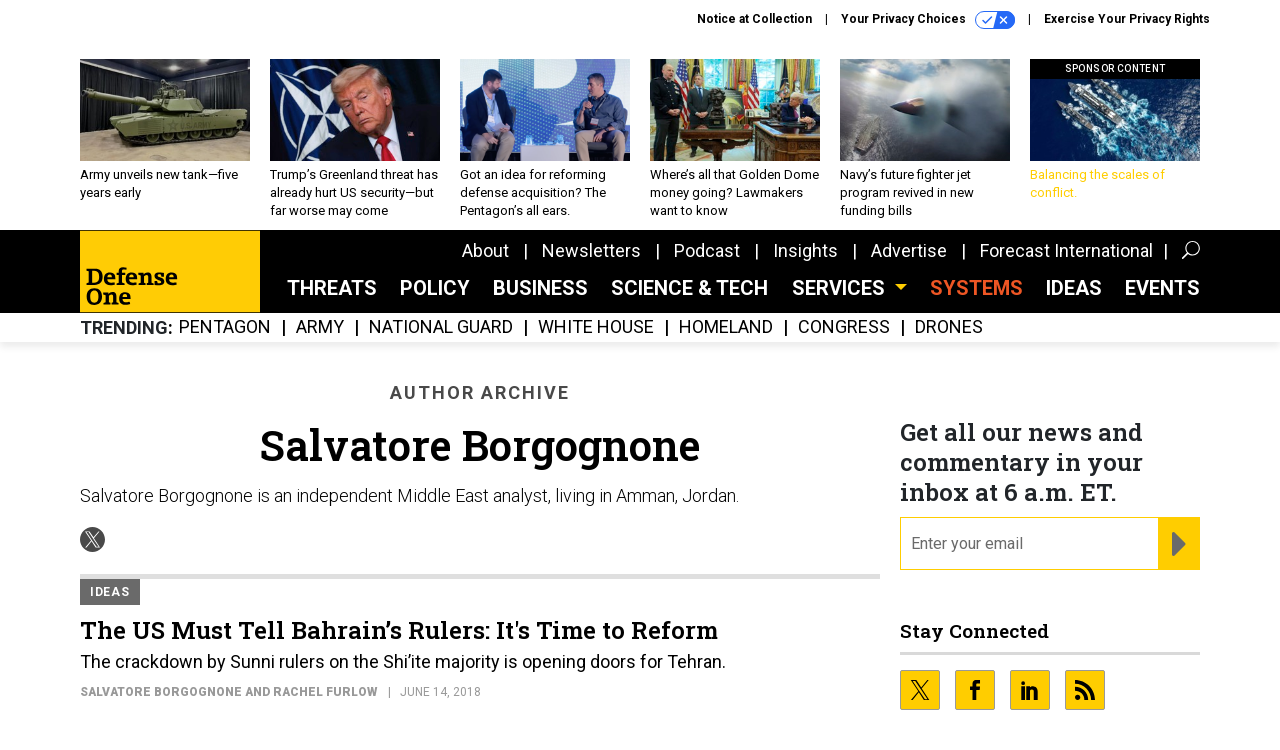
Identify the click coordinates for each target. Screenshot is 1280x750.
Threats (332, 288)
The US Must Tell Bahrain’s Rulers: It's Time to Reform (399, 630)
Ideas (1074, 288)
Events (1162, 288)
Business (540, 288)
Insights (805, 250)
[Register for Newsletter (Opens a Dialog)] (1178, 544)
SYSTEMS (976, 288)
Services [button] (841, 288)
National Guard (441, 327)
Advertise (909, 250)
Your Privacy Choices (928, 20)
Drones (949, 327)
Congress (844, 327)
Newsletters (591, 250)
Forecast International (1066, 250)
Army (320, 327)
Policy (435, 288)
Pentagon (225, 327)
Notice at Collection (754, 19)
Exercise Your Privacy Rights (1127, 19)
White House (596, 327)
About (485, 250)
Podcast (707, 250)
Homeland (726, 327)
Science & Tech (689, 288)
